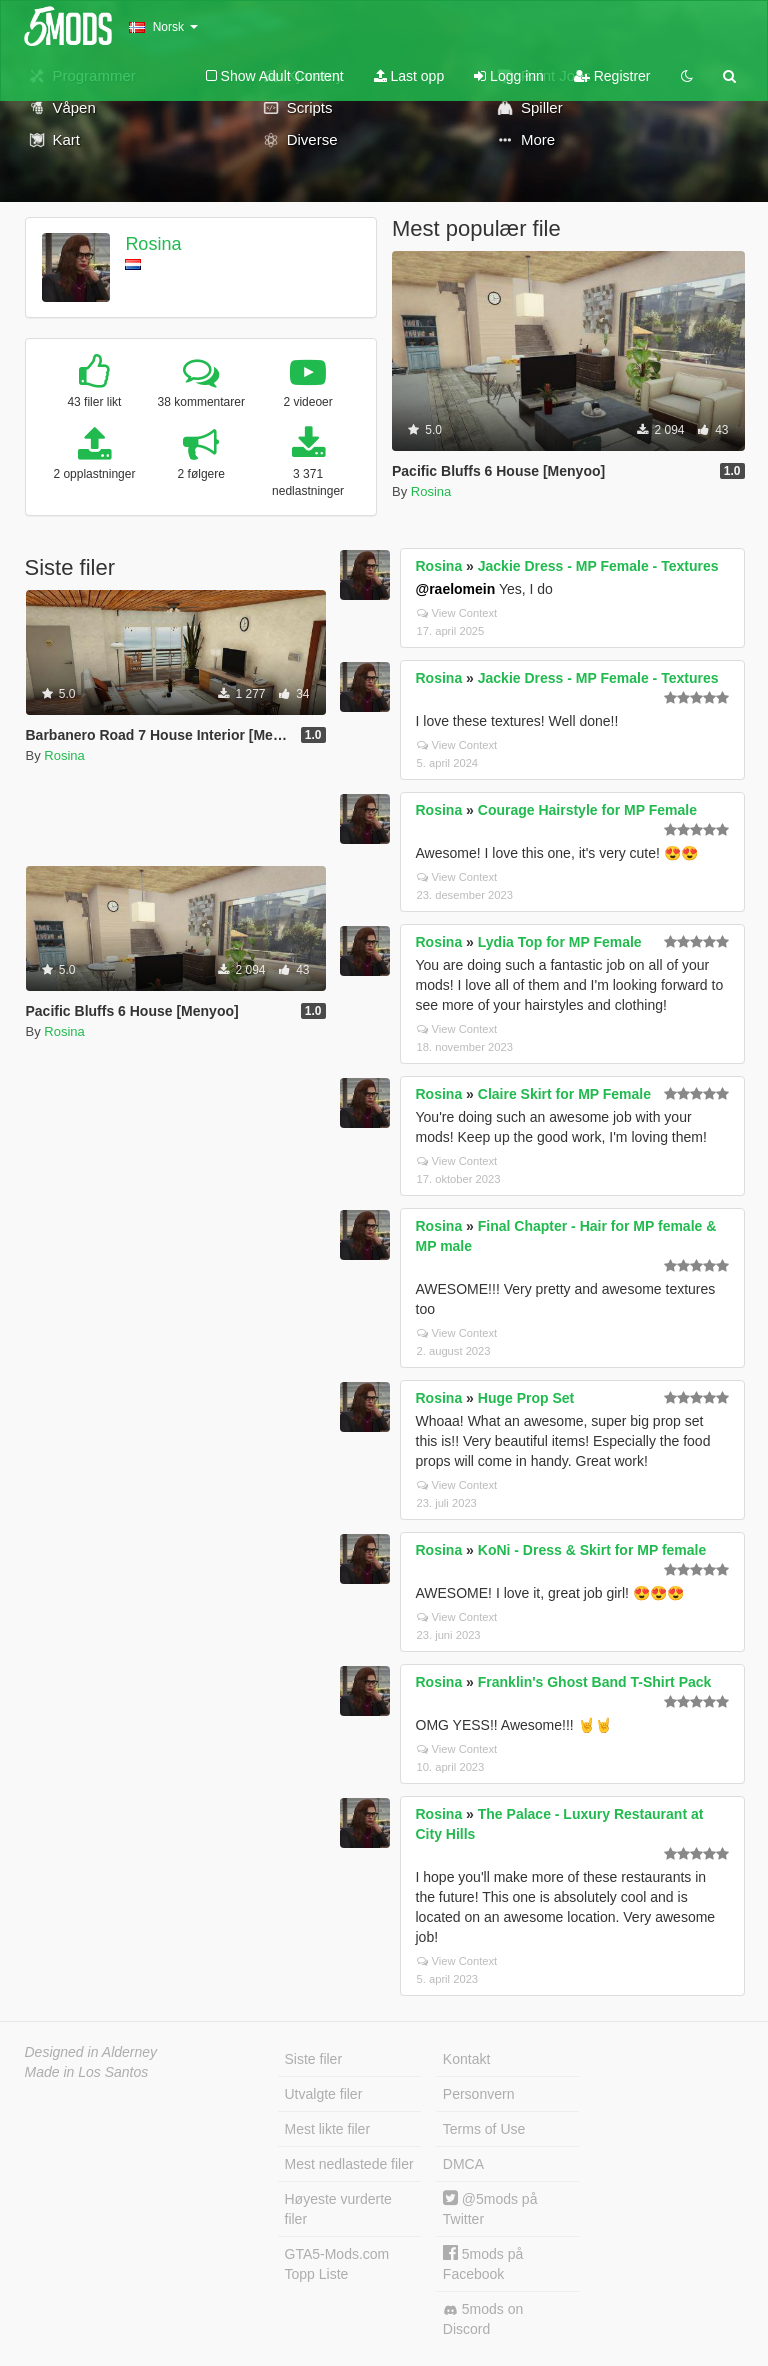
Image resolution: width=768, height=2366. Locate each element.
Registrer (612, 76)
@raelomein (456, 589)
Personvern (479, 2094)
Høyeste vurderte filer (338, 2209)
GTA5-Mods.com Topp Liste (337, 2264)
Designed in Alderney (91, 2052)
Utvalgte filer (324, 2094)
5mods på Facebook (483, 2263)
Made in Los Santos (87, 2072)
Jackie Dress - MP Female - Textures (598, 566)
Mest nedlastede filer (349, 2164)
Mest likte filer (328, 2129)
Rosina (153, 244)
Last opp (409, 76)
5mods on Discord (483, 2319)
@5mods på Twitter (490, 2208)
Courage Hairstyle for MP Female (587, 810)
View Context (457, 613)
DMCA (463, 2164)
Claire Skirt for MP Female (564, 1094)
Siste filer (314, 2059)
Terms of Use (484, 2129)
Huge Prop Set (526, 1398)
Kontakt (466, 2059)
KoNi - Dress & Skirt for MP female (592, 1550)
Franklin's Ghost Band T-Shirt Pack (595, 1682)
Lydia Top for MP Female (560, 942)
